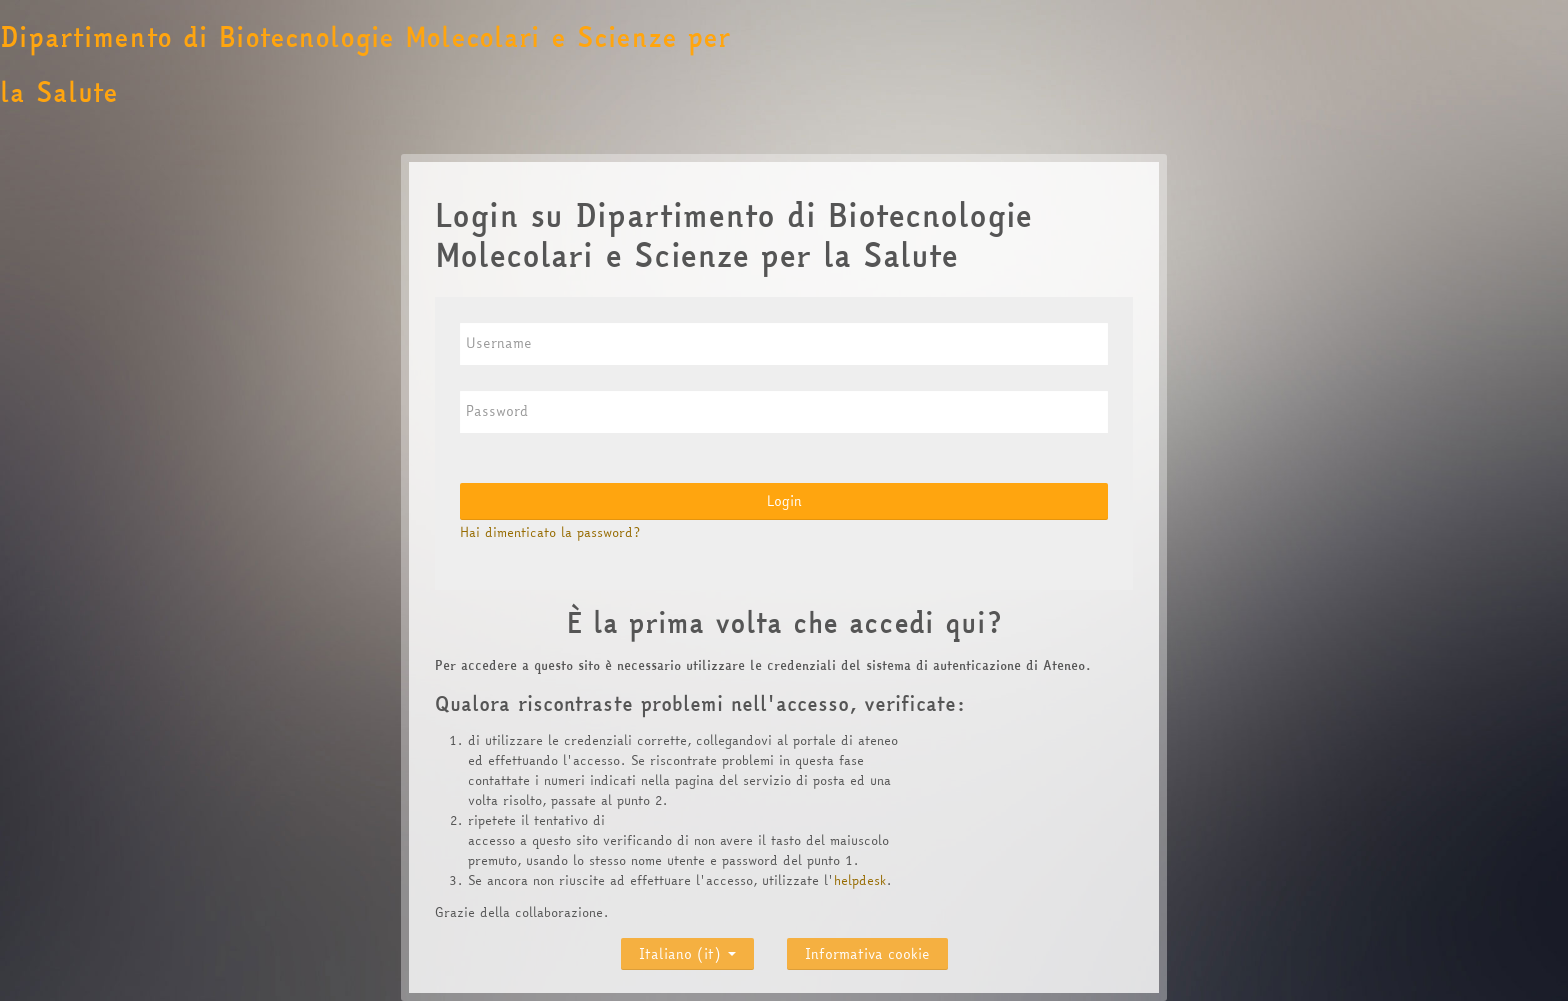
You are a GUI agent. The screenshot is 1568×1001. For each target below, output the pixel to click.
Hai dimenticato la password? (550, 532)
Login (784, 501)
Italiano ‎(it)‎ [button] (687, 949)
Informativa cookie (867, 954)
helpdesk (860, 880)
